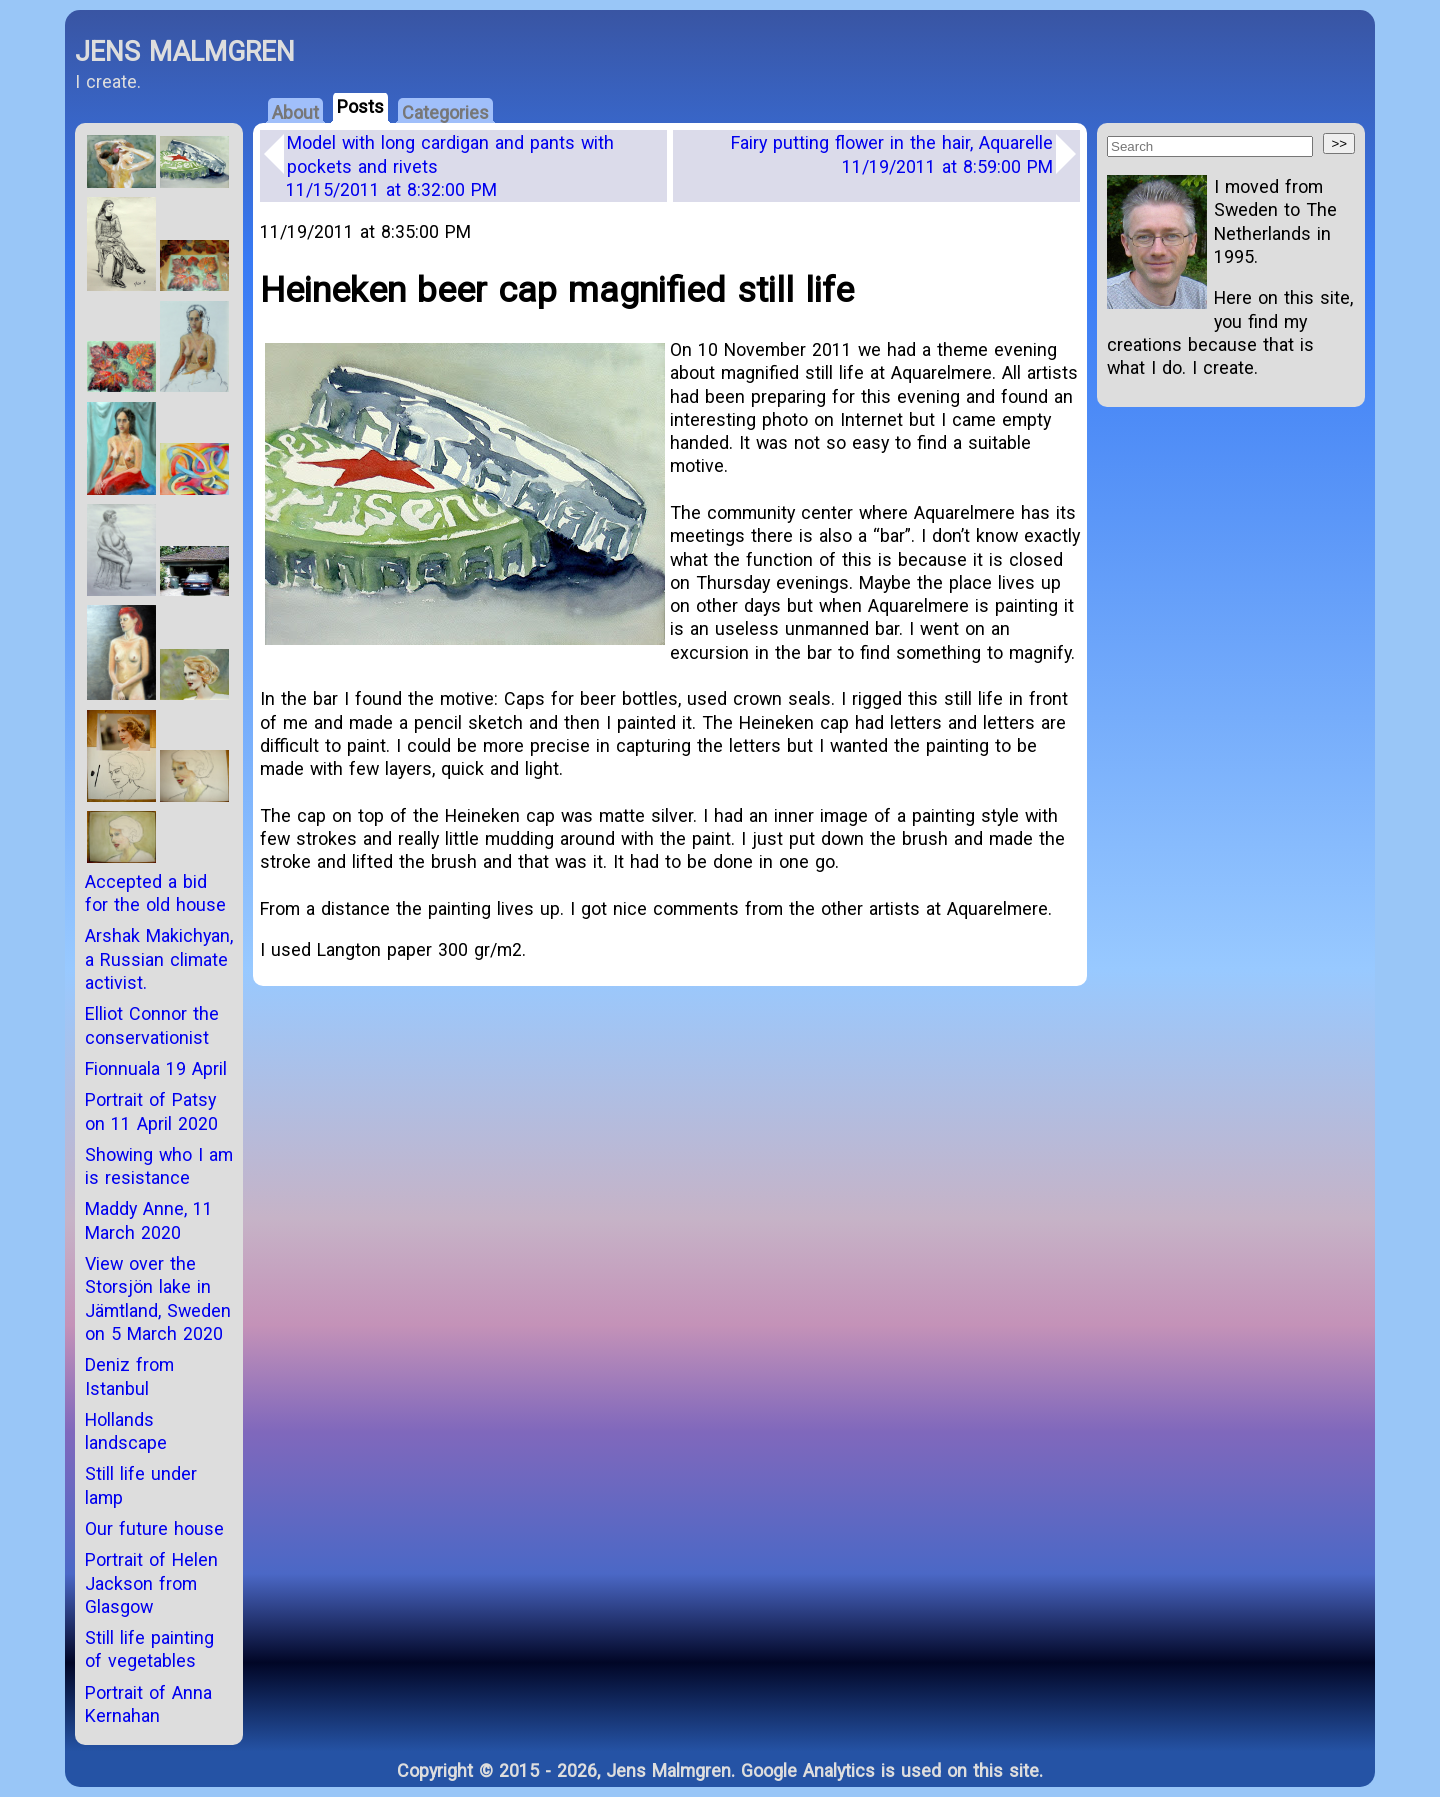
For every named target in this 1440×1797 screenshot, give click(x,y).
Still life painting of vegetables (149, 1649)
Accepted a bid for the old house (155, 893)
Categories (445, 112)
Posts (360, 106)
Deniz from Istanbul (129, 1376)
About (295, 112)
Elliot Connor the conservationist (152, 1025)
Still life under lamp (141, 1485)
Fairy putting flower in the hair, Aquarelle (892, 154)
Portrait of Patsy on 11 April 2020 (151, 1111)
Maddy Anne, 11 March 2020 (149, 1220)
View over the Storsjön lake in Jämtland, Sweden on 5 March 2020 (158, 1298)
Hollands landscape (126, 1431)
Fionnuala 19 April (156, 1068)
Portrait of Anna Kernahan (148, 1704)
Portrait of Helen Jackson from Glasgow (151, 1583)
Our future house (154, 1528)
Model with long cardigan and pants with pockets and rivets (450, 166)
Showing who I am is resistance (159, 1166)
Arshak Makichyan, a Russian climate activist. (159, 959)
